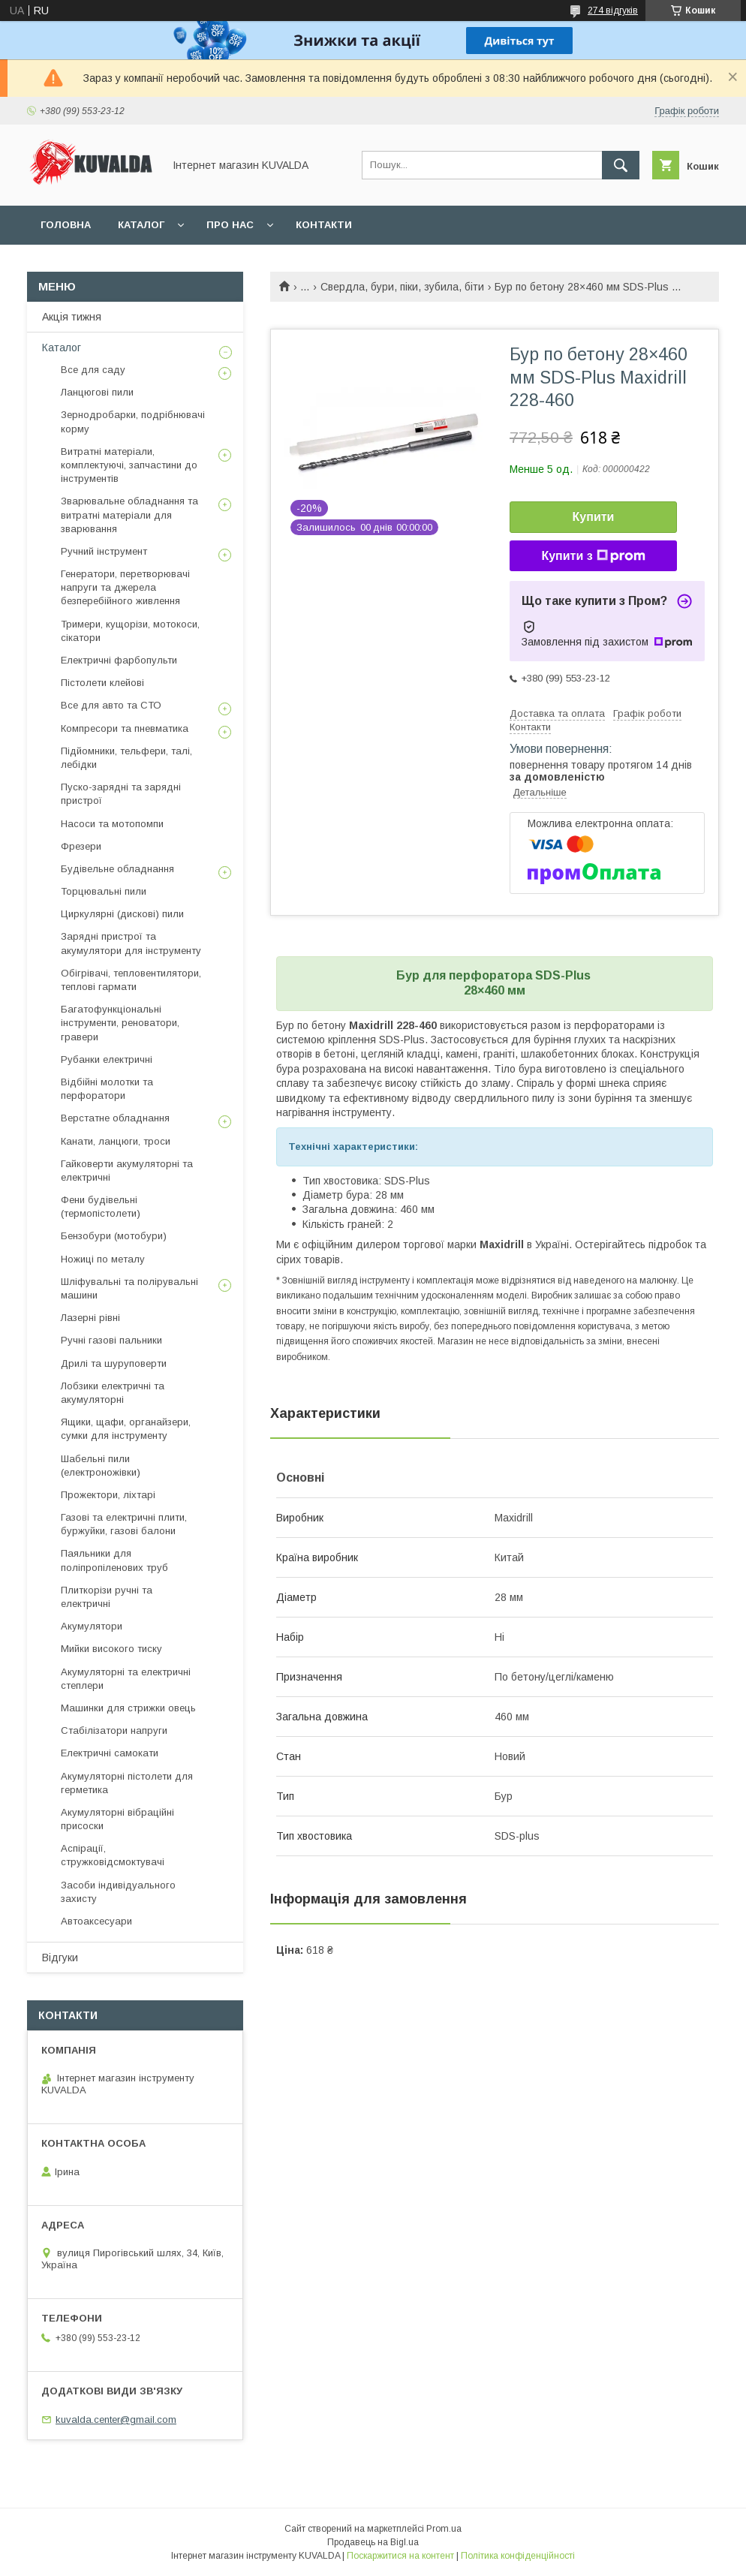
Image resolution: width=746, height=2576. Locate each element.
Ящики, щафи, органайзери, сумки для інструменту (126, 1428)
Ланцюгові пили (97, 392)
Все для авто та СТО (111, 705)
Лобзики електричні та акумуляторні (112, 1392)
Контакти (324, 224)
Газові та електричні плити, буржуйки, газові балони (124, 1524)
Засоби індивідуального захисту (118, 1891)
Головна (66, 224)
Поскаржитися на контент (400, 2555)
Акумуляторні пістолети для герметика (127, 1783)
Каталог (141, 224)
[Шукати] (620, 165)
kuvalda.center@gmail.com (116, 2419)
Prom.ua (444, 2528)
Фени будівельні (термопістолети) (100, 1206)
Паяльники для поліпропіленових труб (114, 1560)
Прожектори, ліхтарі (108, 1494)
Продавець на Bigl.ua (373, 2542)
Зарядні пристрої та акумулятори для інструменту (131, 943)
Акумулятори (91, 1626)
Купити (594, 516)
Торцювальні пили (103, 891)
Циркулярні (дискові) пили (122, 913)
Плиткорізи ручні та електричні (106, 1596)
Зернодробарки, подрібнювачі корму (133, 421)
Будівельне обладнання (117, 868)
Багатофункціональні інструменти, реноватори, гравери (120, 1023)
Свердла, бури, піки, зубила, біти (402, 287)
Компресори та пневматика (124, 728)
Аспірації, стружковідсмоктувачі (112, 1855)
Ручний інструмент (104, 551)
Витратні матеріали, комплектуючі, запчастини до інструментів (129, 465)
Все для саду (93, 369)
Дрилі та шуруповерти (114, 1363)
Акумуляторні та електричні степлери (126, 1678)
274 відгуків (613, 10)
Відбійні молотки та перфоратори (107, 1088)
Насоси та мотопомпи (112, 823)
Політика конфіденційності (518, 2555)
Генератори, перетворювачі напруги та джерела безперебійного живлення (125, 587)
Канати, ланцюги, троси (115, 1141)
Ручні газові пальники (111, 1340)
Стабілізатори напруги (114, 1730)
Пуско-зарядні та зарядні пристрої (121, 793)
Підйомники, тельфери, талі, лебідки (126, 757)
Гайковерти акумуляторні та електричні (127, 1170)
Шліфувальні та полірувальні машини (129, 1288)
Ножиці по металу (103, 1259)
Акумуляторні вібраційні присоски (117, 1819)
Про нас (230, 224)
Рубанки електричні (106, 1059)
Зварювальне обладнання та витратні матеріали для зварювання (129, 514)
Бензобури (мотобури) (114, 1235)
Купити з (593, 556)
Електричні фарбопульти (119, 660)
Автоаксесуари (96, 1921)
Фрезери (81, 846)
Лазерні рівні (90, 1317)
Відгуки (60, 1958)
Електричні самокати (109, 1753)
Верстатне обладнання (115, 1118)
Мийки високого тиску (111, 1648)
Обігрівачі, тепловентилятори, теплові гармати (131, 980)
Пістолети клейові (102, 682)
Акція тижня (71, 317)
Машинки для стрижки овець (128, 1708)
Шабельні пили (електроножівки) (100, 1465)
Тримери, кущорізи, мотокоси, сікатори (130, 630)
